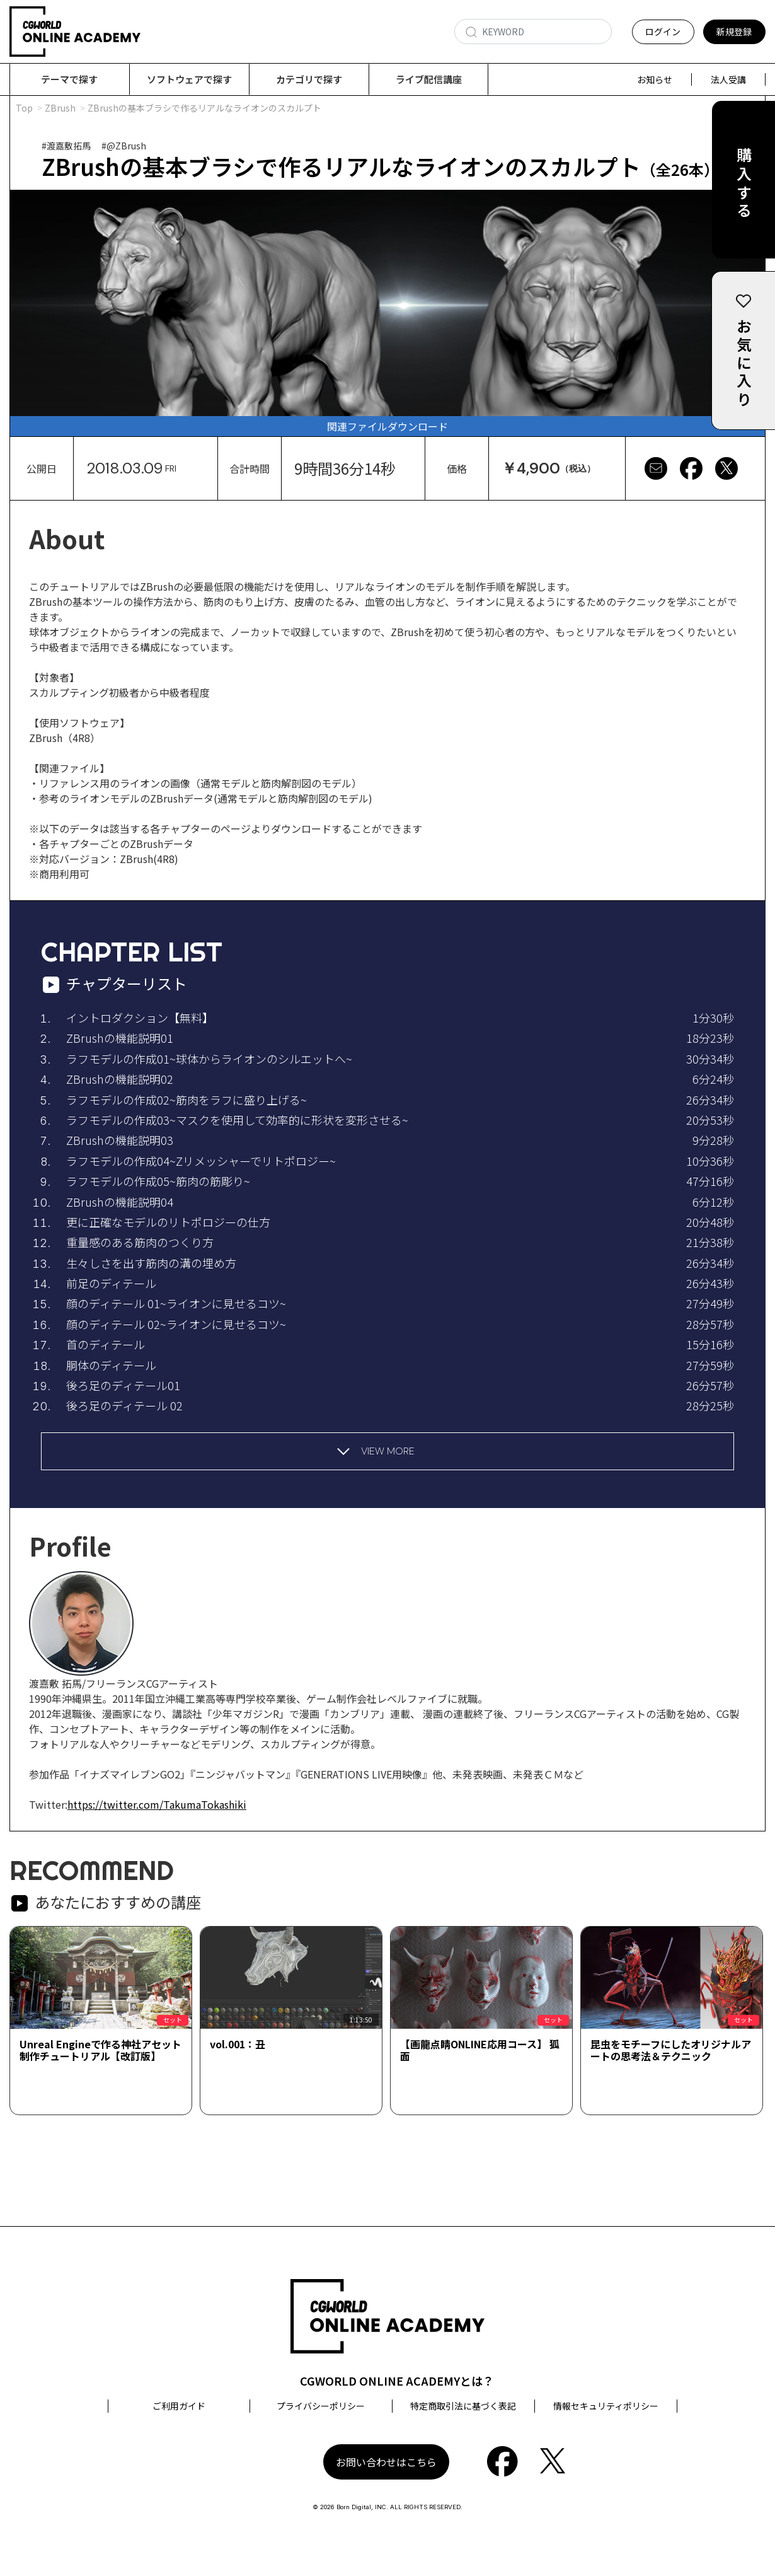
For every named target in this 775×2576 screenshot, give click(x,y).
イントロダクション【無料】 (140, 1018)
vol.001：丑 (237, 2044)
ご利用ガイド (178, 2406)
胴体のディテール (111, 1365)
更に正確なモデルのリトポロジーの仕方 (168, 1222)
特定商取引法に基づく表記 (463, 2406)
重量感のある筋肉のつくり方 (140, 1242)
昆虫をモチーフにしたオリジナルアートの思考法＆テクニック (670, 2050)
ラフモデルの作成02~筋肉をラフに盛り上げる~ (186, 1100)
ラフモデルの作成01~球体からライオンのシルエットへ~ (209, 1059)
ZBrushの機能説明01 (119, 1038)
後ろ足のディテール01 (123, 1386)
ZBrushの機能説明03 (119, 1140)
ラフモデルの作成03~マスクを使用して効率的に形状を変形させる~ (237, 1120)
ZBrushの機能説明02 (119, 1079)
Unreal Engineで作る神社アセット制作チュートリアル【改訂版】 (100, 2050)
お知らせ (654, 79)
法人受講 (728, 79)
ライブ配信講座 (429, 79)
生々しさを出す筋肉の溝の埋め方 (151, 1263)
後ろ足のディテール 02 (124, 1406)
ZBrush (60, 108)
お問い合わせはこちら (386, 2462)
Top (24, 108)
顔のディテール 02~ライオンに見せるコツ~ (176, 1324)
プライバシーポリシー (321, 2406)
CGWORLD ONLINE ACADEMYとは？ (397, 2381)
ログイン (662, 31)
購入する (744, 184)
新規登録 (734, 31)
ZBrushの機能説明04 (119, 1202)
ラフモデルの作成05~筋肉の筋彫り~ (158, 1181)
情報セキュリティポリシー (605, 2406)
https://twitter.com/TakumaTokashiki (156, 1805)
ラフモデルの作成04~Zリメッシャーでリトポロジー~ (201, 1161)
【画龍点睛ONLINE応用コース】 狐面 (480, 2050)
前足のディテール (111, 1283)
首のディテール (105, 1345)
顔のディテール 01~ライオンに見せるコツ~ (176, 1304)
